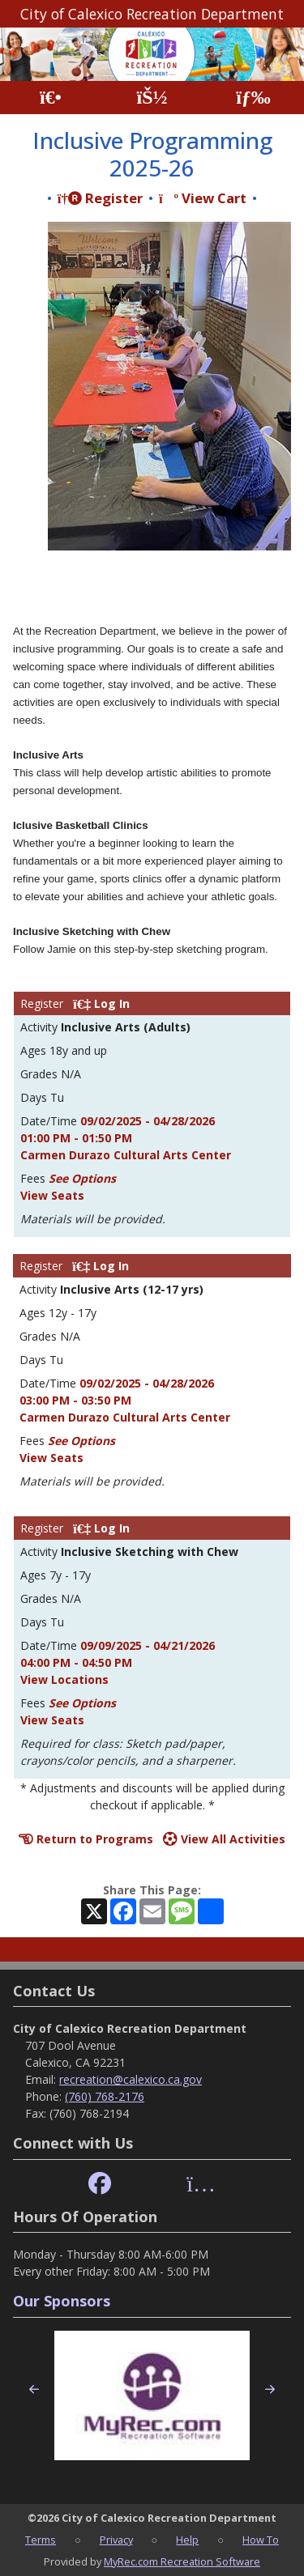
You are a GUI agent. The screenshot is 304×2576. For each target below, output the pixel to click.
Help (187, 2539)
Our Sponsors (61, 2300)
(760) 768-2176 (104, 2096)
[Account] (151, 97)
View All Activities (224, 1839)
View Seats (52, 1195)
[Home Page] (51, 97)
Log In (101, 1003)
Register (100, 198)
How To (260, 2539)
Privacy (116, 2539)
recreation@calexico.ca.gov (130, 2079)
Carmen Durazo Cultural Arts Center (125, 1155)
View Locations (64, 1679)
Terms (40, 2539)
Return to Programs (86, 1839)
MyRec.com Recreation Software (182, 2561)
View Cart (202, 198)
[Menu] (253, 97)
